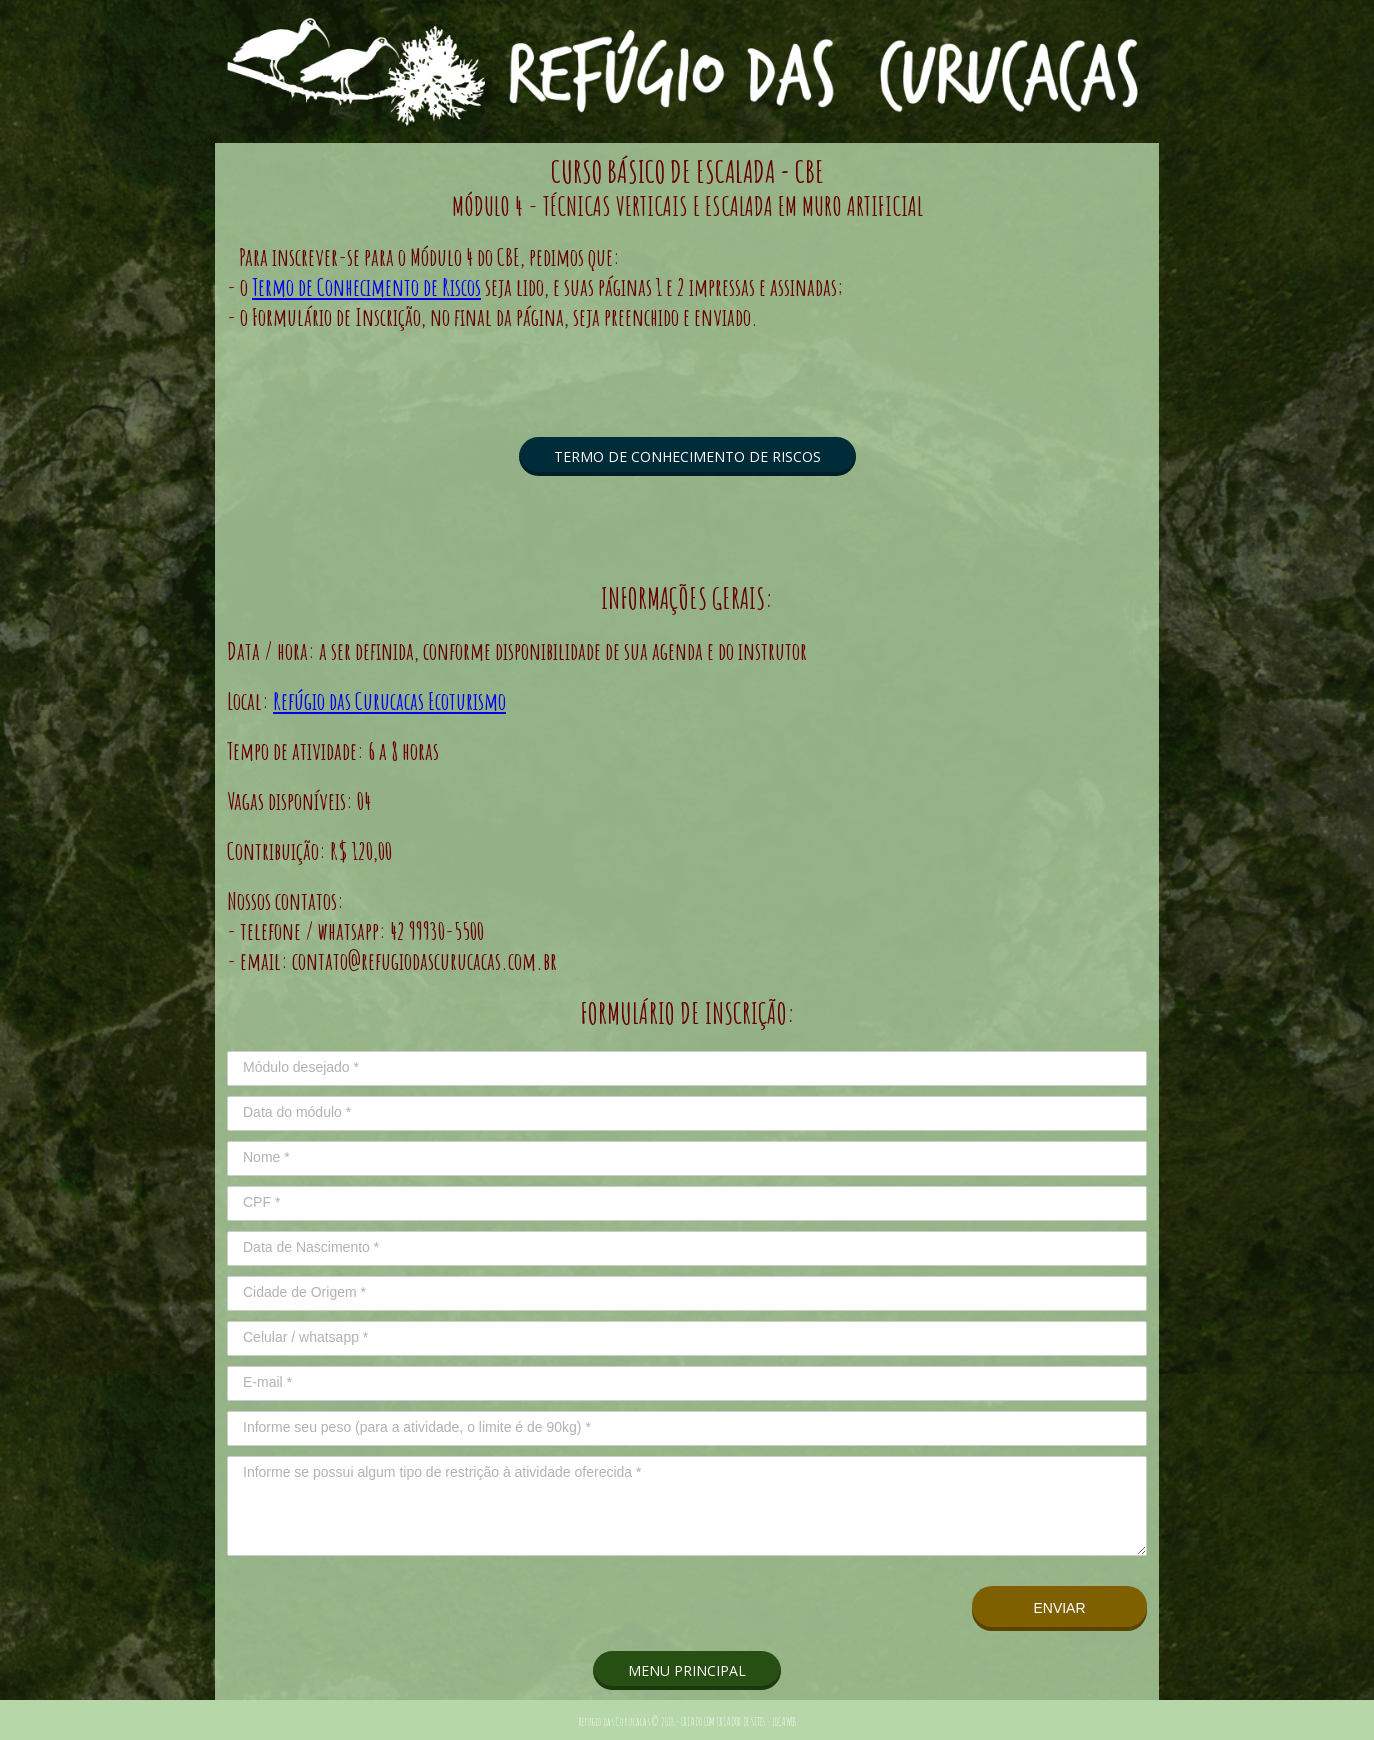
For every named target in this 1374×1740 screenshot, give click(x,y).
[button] (687, 456)
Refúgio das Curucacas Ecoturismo (389, 701)
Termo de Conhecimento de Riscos (366, 287)
